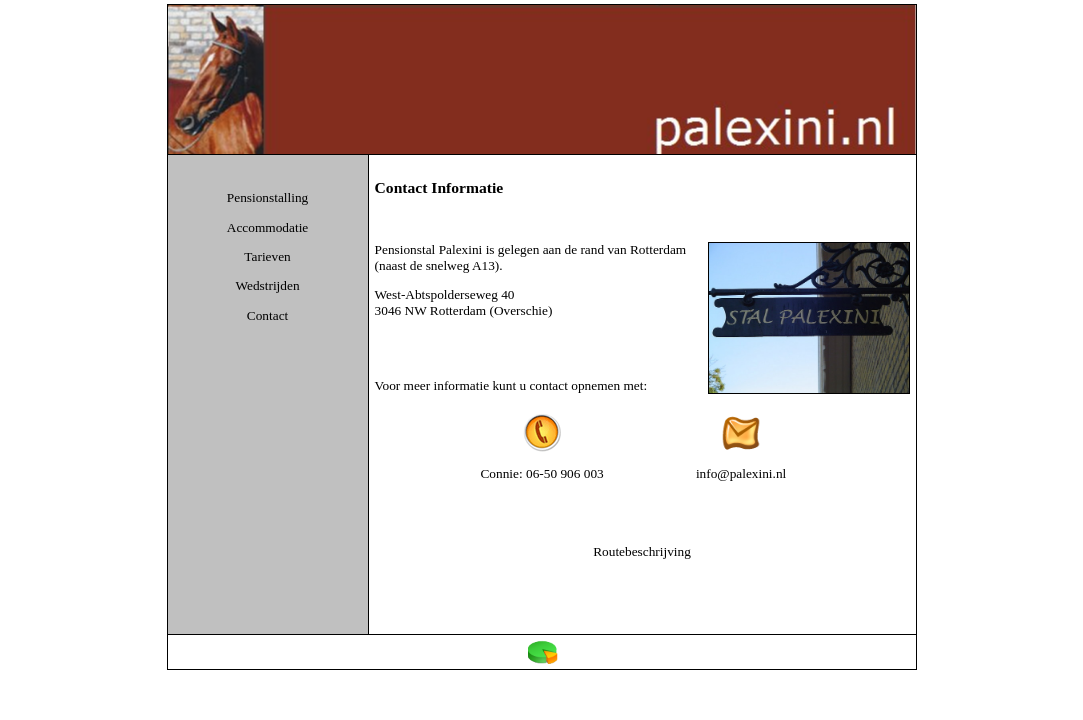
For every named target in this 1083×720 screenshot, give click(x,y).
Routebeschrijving (642, 551)
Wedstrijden (268, 285)
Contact (267, 315)
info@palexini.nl (741, 473)
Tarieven (267, 256)
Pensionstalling (267, 197)
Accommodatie (267, 227)
